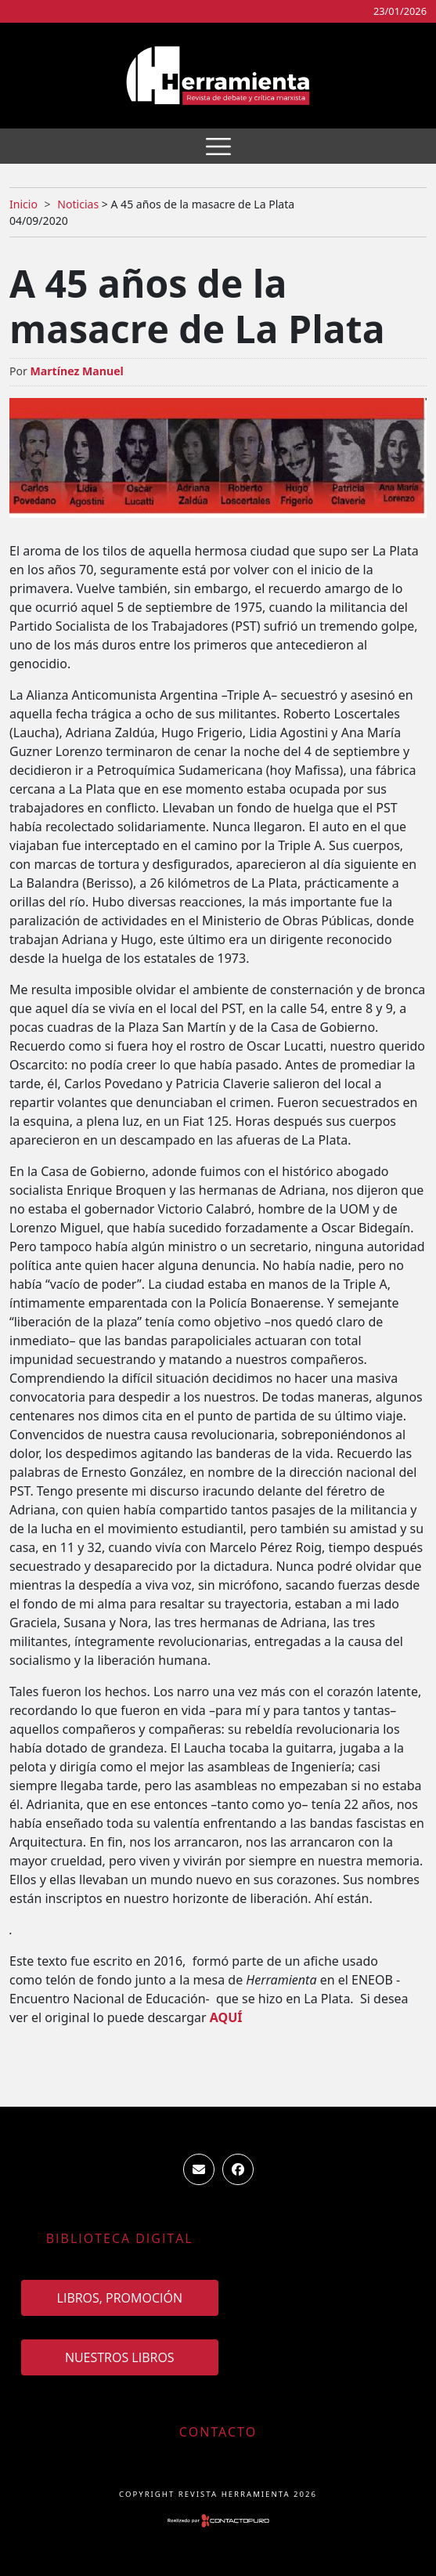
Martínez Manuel (76, 371)
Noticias (78, 204)
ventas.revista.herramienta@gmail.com (198, 2169)
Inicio (23, 204)
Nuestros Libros (120, 2357)
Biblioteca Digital (119, 2238)
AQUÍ (226, 2017)
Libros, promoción (119, 2297)
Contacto (218, 2431)
